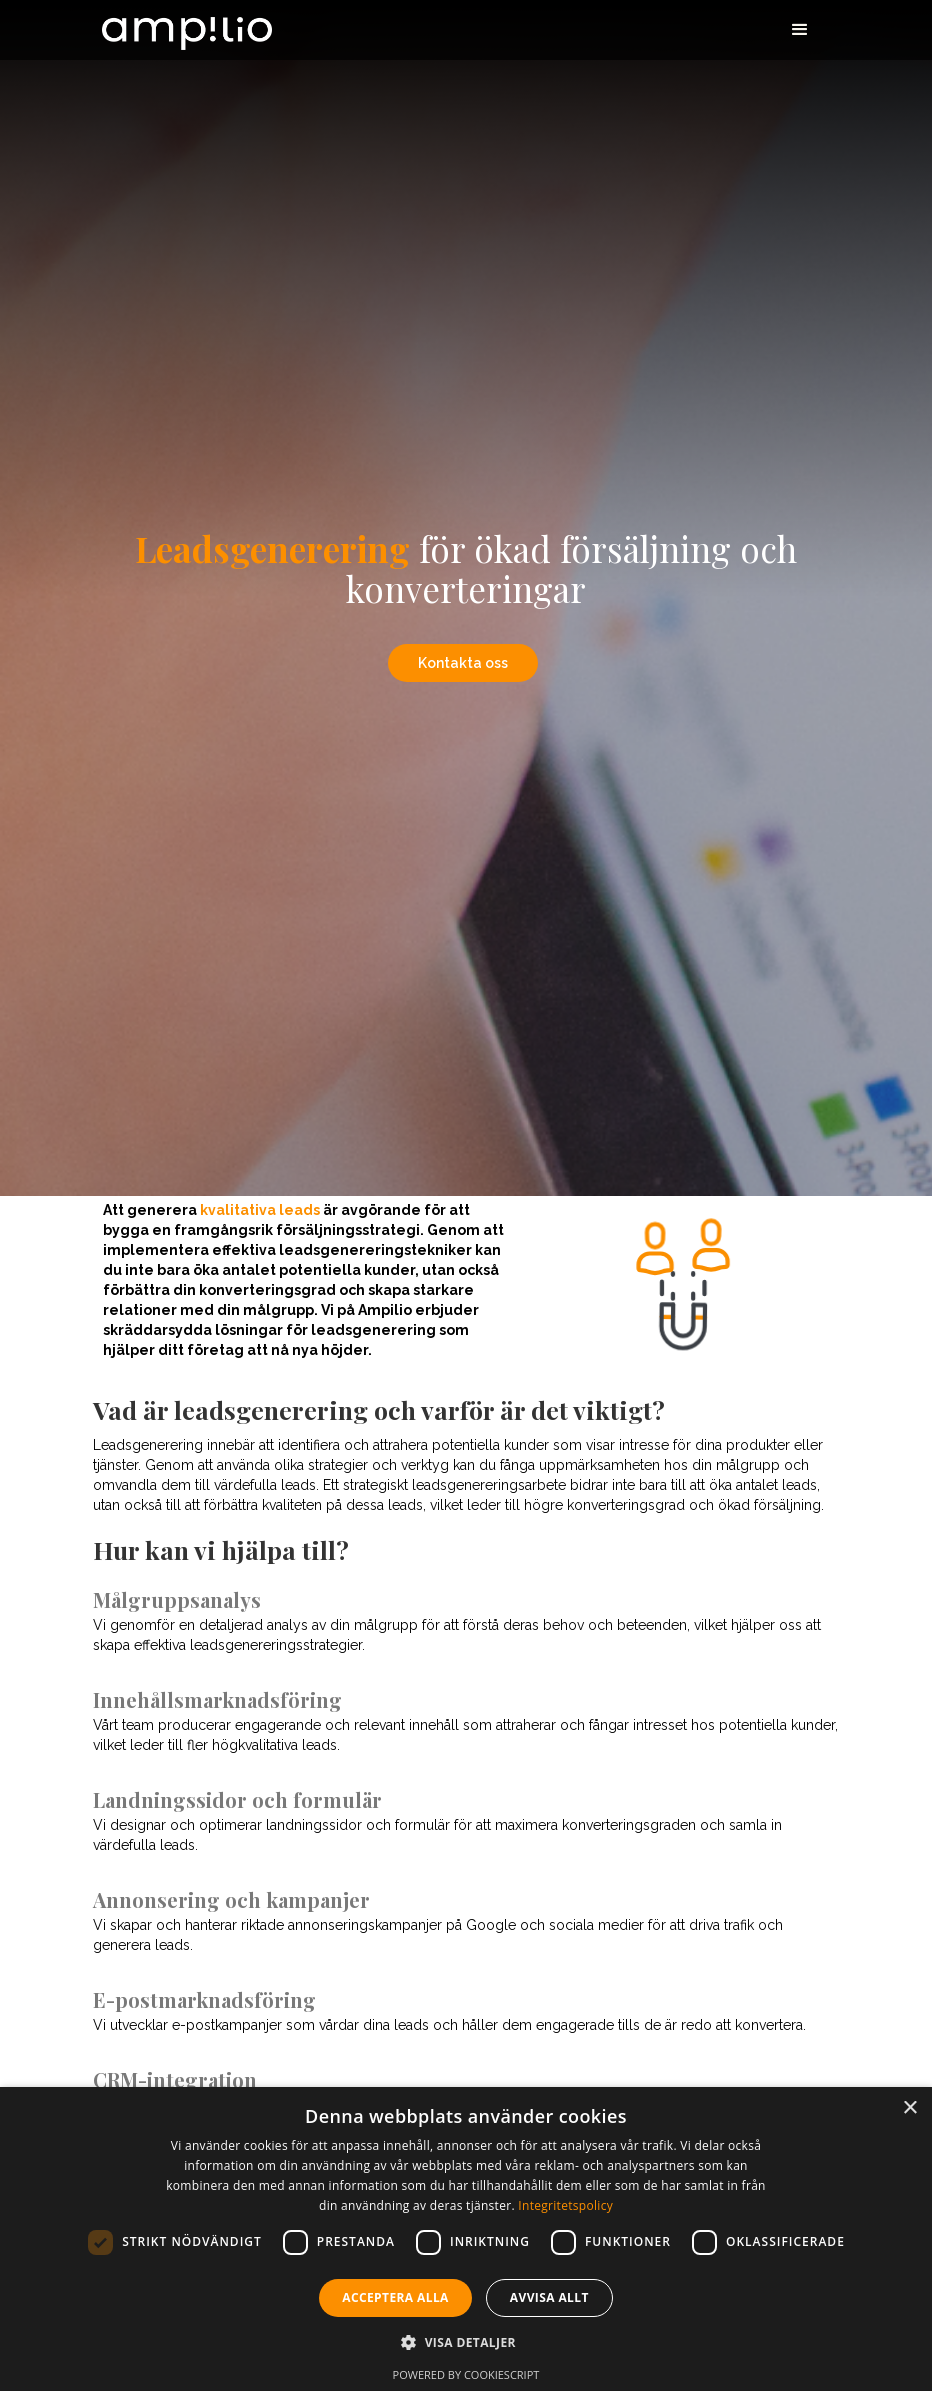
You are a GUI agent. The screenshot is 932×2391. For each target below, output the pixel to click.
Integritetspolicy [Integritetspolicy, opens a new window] (565, 2205)
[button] (800, 30)
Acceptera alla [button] (395, 2297)
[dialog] (466, 2239)
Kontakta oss (463, 663)
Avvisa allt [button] (549, 2297)
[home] (187, 25)
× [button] (909, 2108)
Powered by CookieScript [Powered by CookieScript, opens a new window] (466, 2374)
